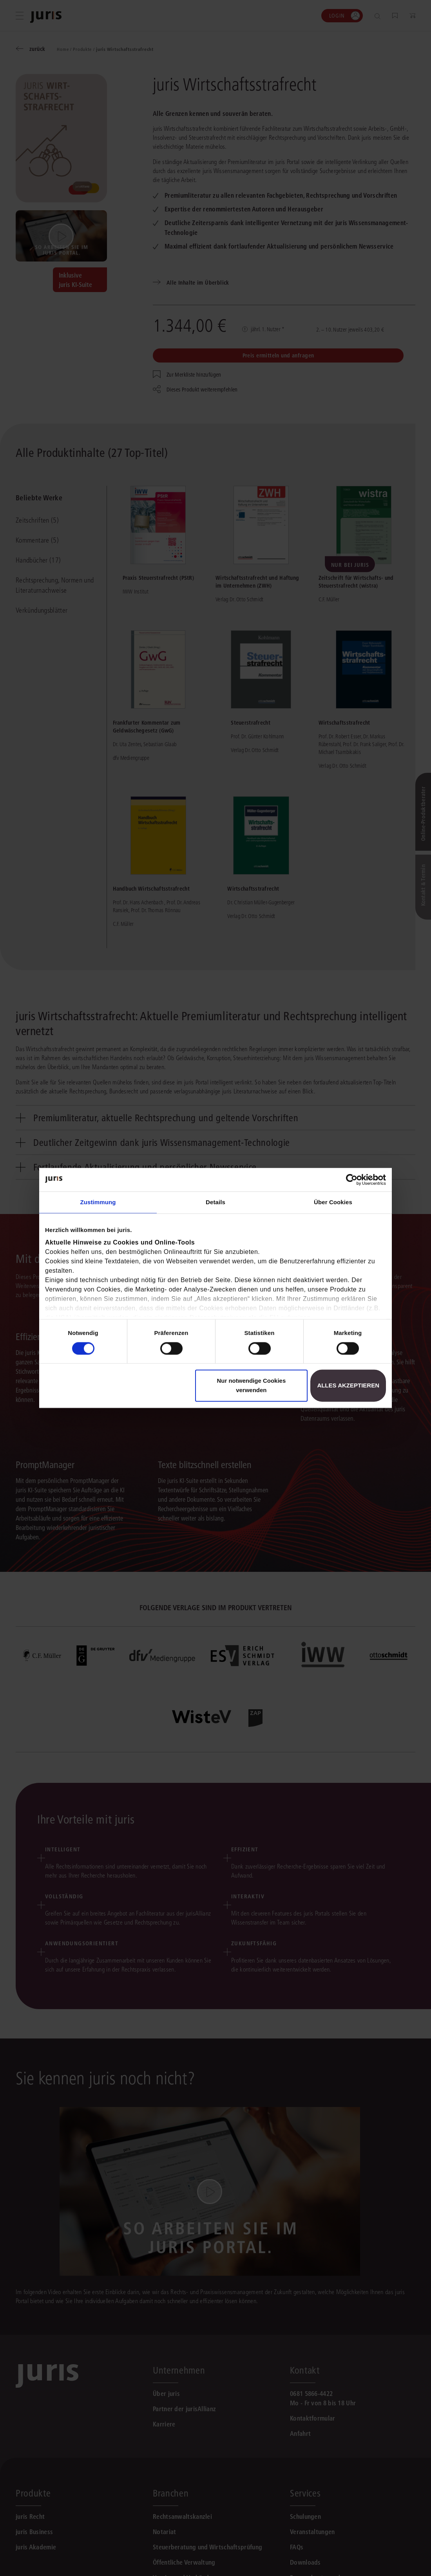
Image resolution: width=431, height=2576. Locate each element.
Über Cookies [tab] (333, 1202)
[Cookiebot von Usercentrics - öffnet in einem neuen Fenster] (351, 1179)
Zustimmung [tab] (98, 1202)
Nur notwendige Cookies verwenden (251, 1386)
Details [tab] (215, 1202)
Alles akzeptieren (348, 1385)
